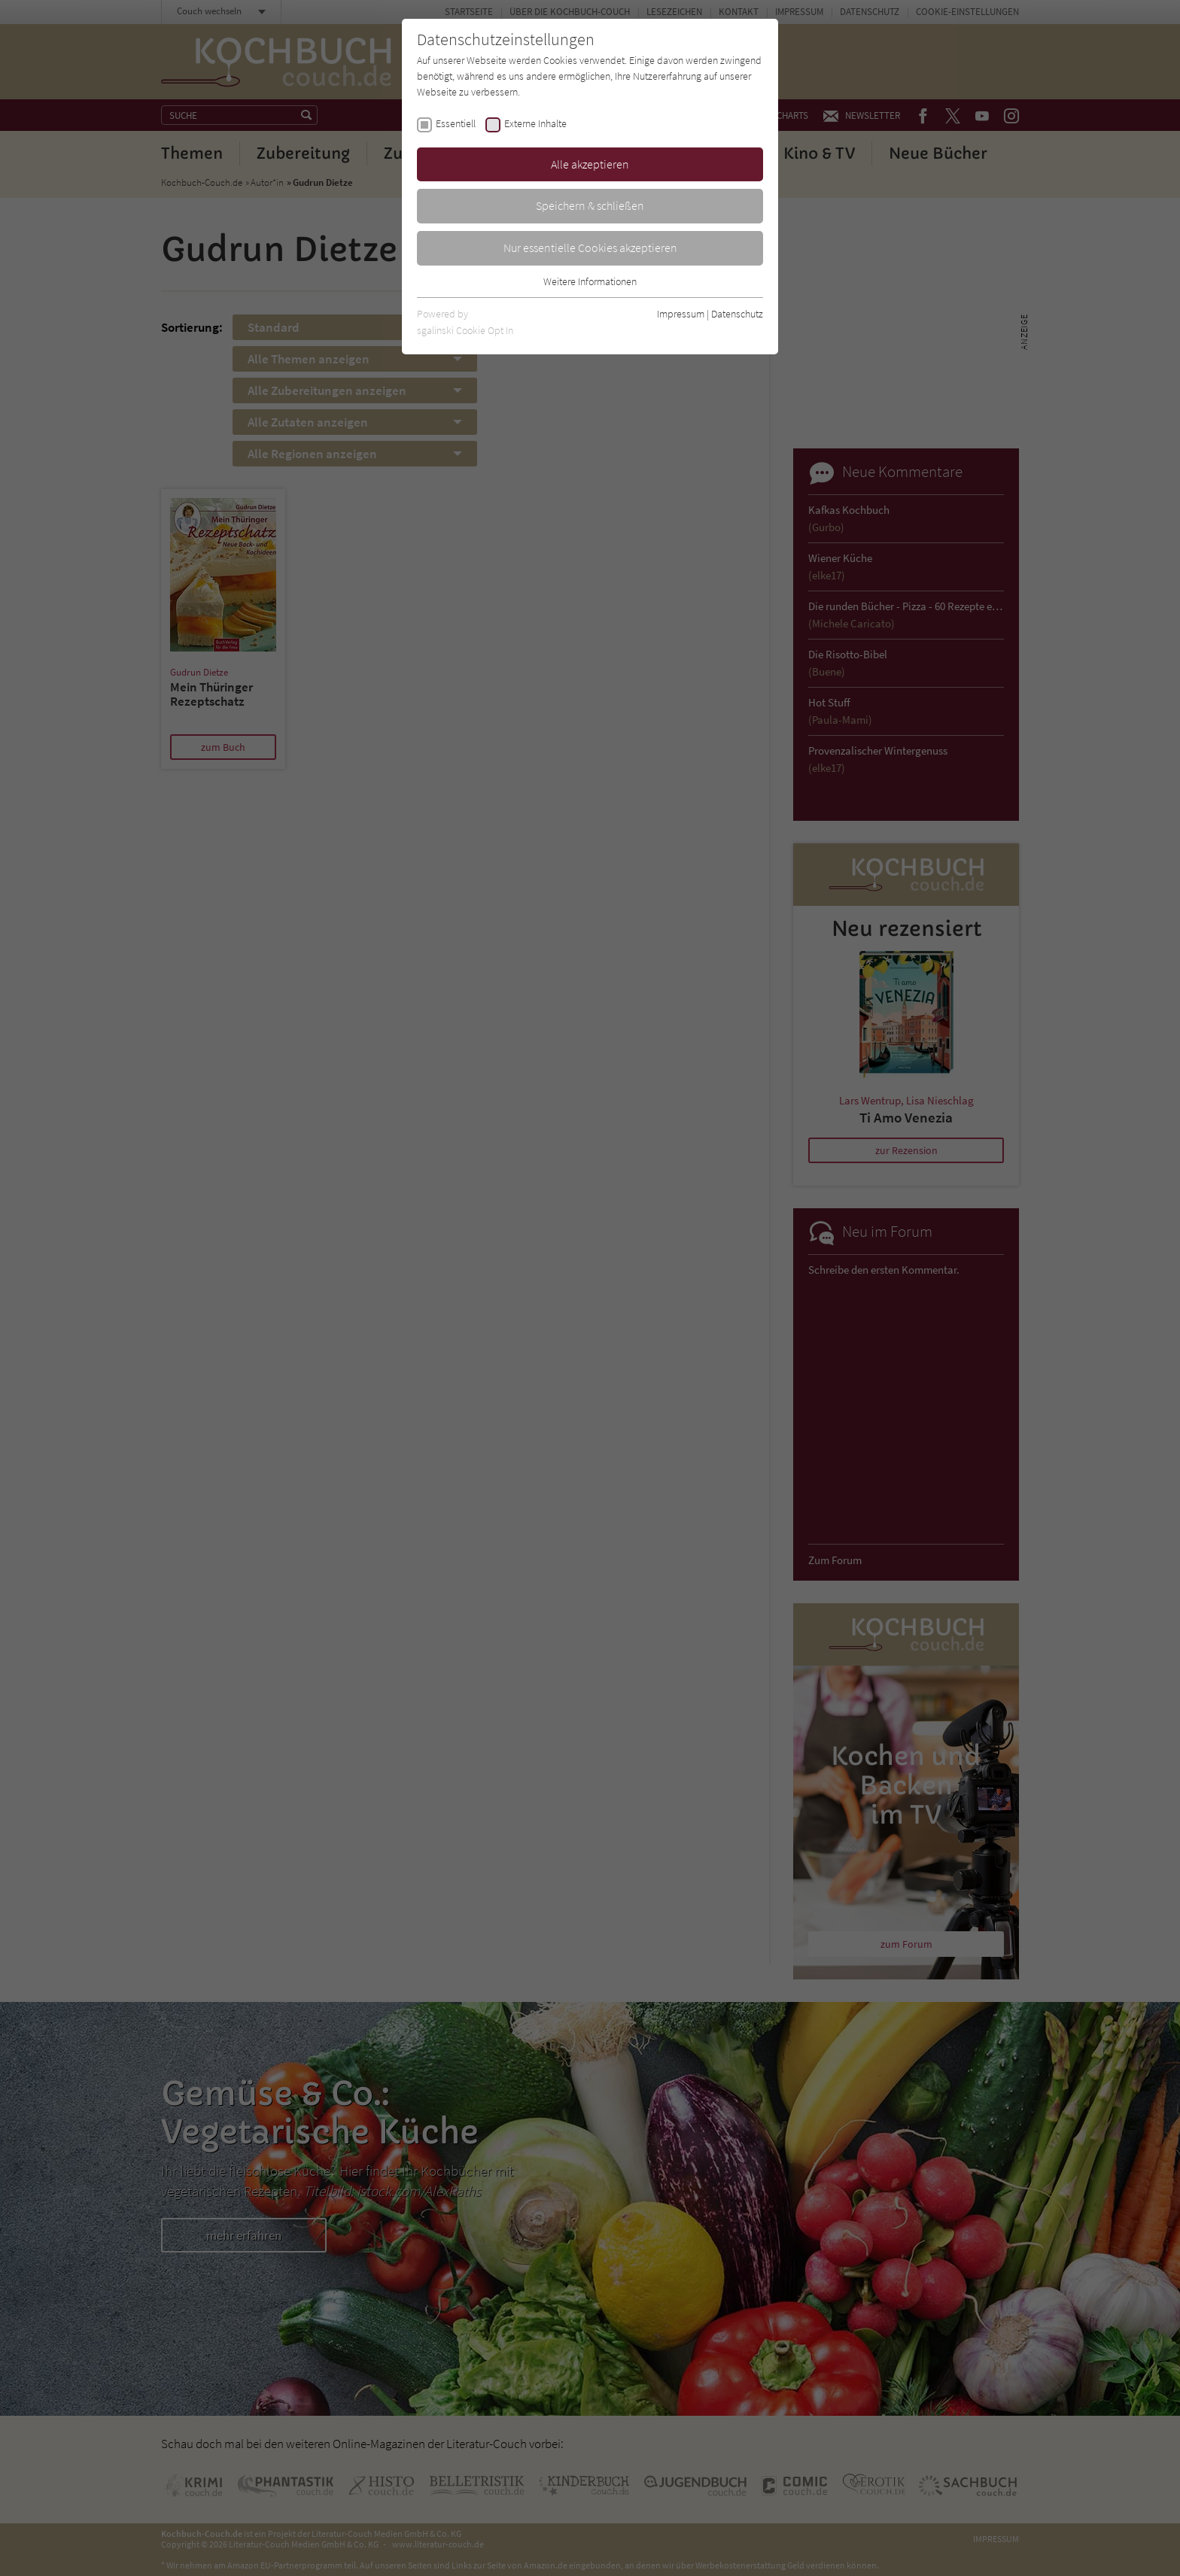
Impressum (680, 313)
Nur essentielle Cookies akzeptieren (590, 247)
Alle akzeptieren (590, 164)
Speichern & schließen (590, 205)
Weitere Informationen (590, 281)
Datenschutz (737, 313)
